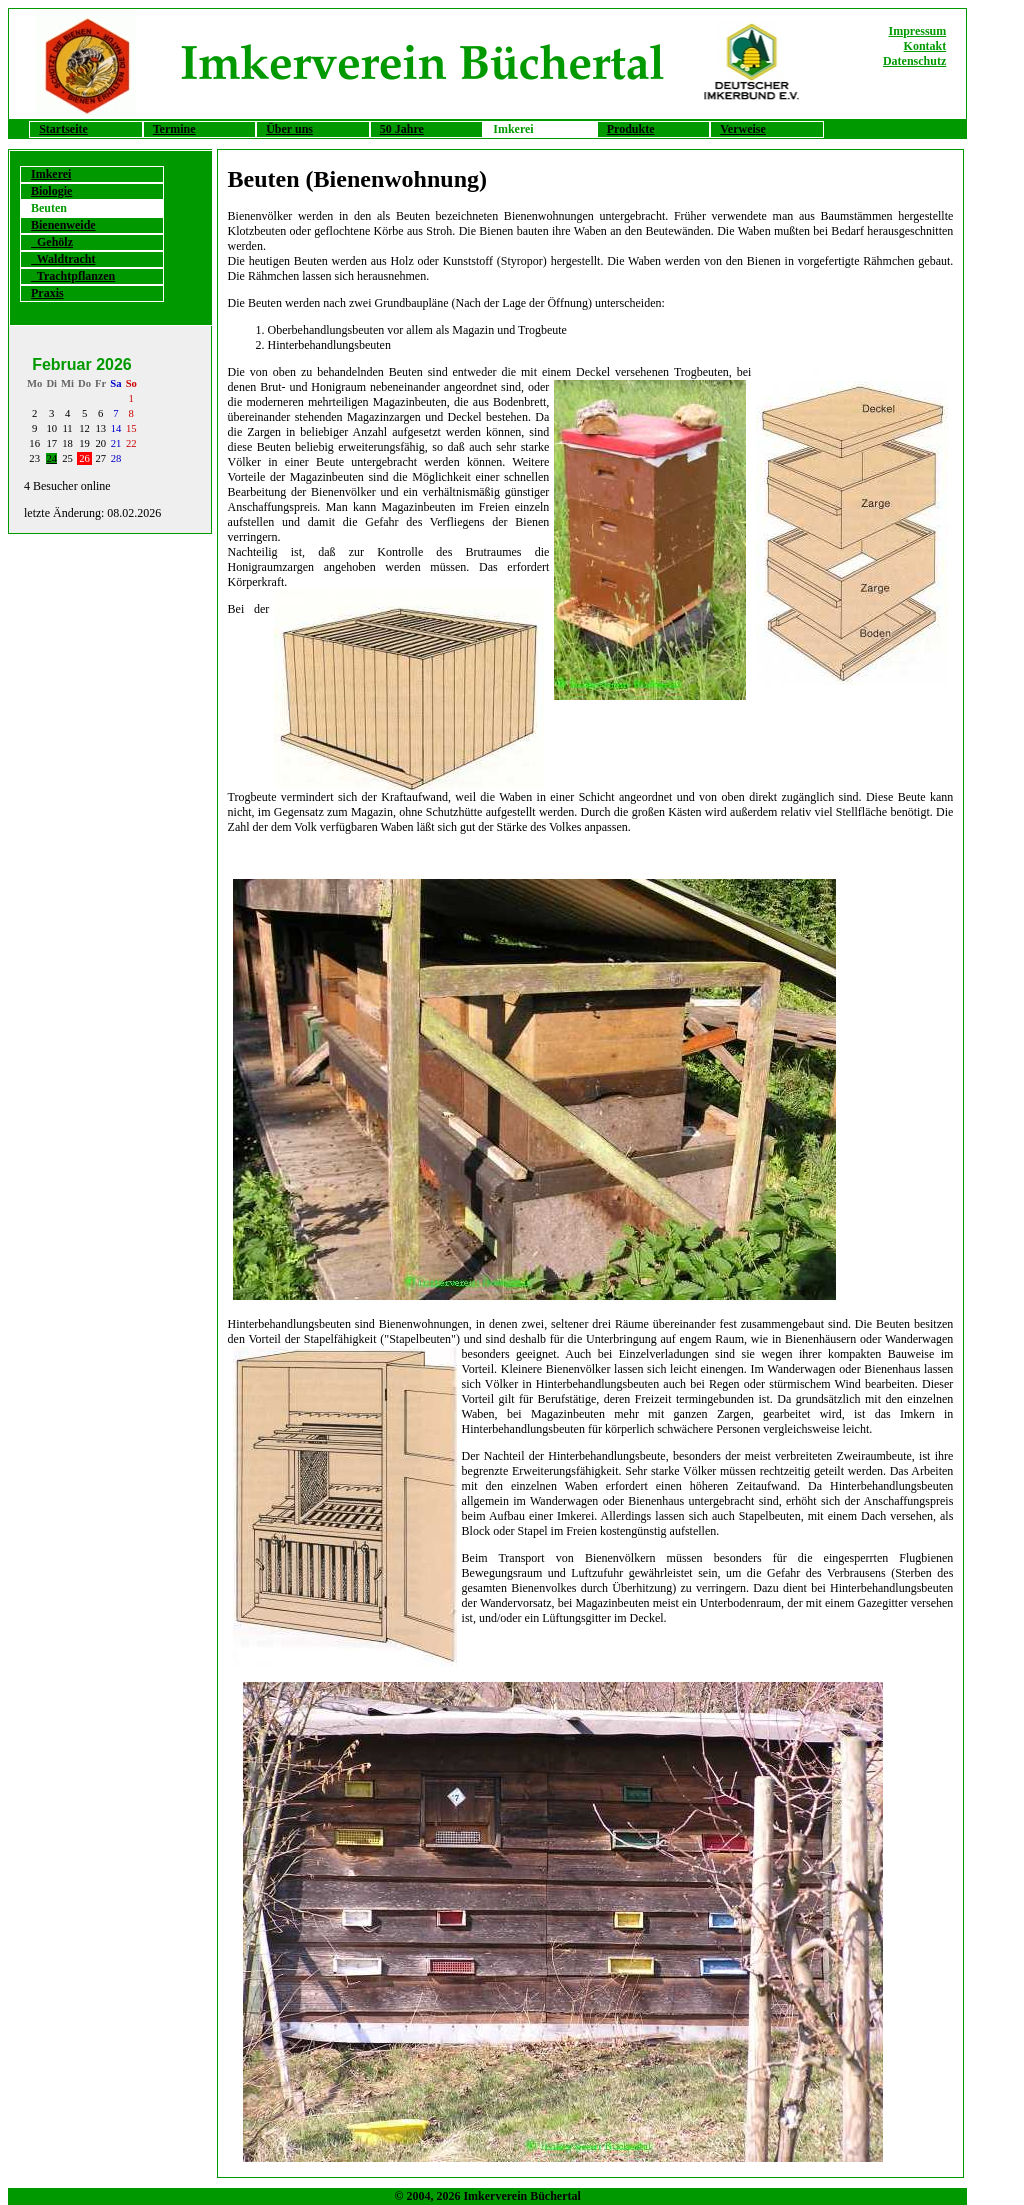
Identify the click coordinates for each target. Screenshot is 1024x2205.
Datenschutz (914, 61)
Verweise (743, 129)
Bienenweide (63, 225)
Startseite (63, 129)
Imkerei (51, 174)
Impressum (917, 31)
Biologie (51, 191)
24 (51, 458)
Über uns (289, 129)
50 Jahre (402, 129)
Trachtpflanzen (73, 276)
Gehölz (52, 242)
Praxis (47, 293)
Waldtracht (63, 259)
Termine (174, 129)
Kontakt (925, 46)
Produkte (631, 129)
